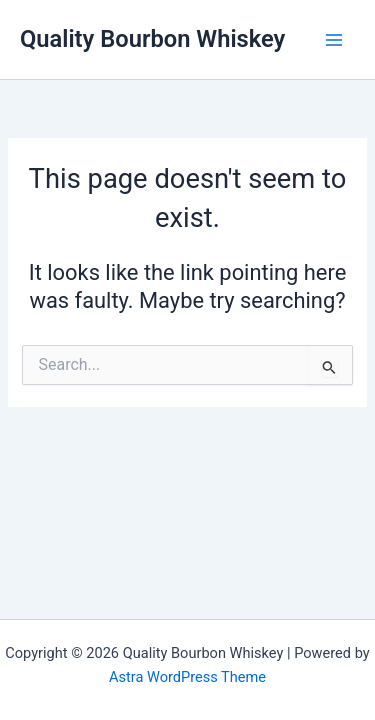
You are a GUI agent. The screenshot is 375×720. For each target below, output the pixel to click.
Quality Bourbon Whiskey (152, 39)
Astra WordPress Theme (187, 677)
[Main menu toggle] (334, 40)
